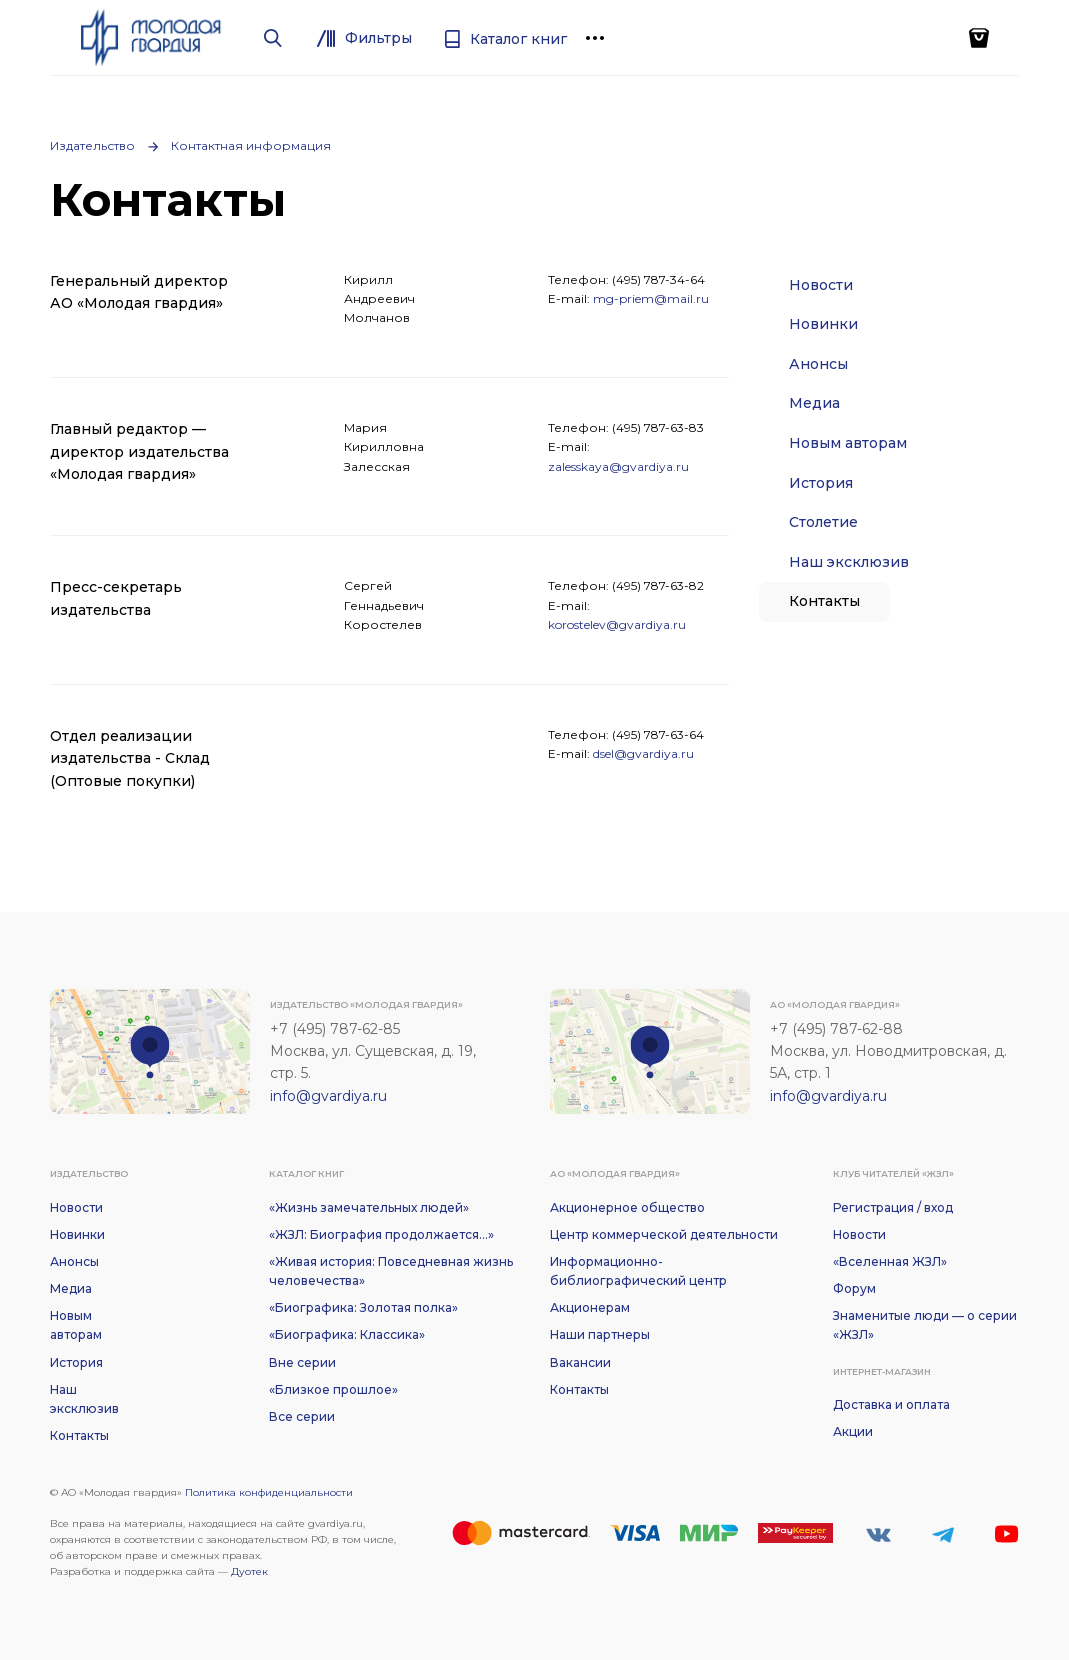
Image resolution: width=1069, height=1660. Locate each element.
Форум (854, 1288)
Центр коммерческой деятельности (664, 1234)
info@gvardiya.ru (328, 1096)
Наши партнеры (600, 1334)
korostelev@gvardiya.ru (617, 624)
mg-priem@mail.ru (651, 298)
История (821, 483)
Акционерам (590, 1307)
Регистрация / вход (893, 1207)
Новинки (823, 324)
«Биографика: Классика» (347, 1334)
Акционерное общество (627, 1207)
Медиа (814, 403)
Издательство (92, 145)
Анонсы (818, 364)
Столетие (823, 522)
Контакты (824, 601)
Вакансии (580, 1362)
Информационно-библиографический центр (638, 1271)
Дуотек (249, 1571)
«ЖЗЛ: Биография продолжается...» (381, 1234)
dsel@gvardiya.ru (643, 753)
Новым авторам (848, 443)
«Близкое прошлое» (333, 1389)
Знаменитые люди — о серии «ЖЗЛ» (925, 1325)
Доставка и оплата (891, 1404)
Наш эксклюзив (849, 562)
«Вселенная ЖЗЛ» (890, 1261)
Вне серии (302, 1362)
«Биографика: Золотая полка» (363, 1307)
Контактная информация (251, 145)
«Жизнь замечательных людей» (369, 1207)
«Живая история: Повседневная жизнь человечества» (391, 1271)
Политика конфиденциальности (269, 1492)
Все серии (302, 1416)
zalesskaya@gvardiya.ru (618, 466)
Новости (821, 285)
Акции (853, 1431)
